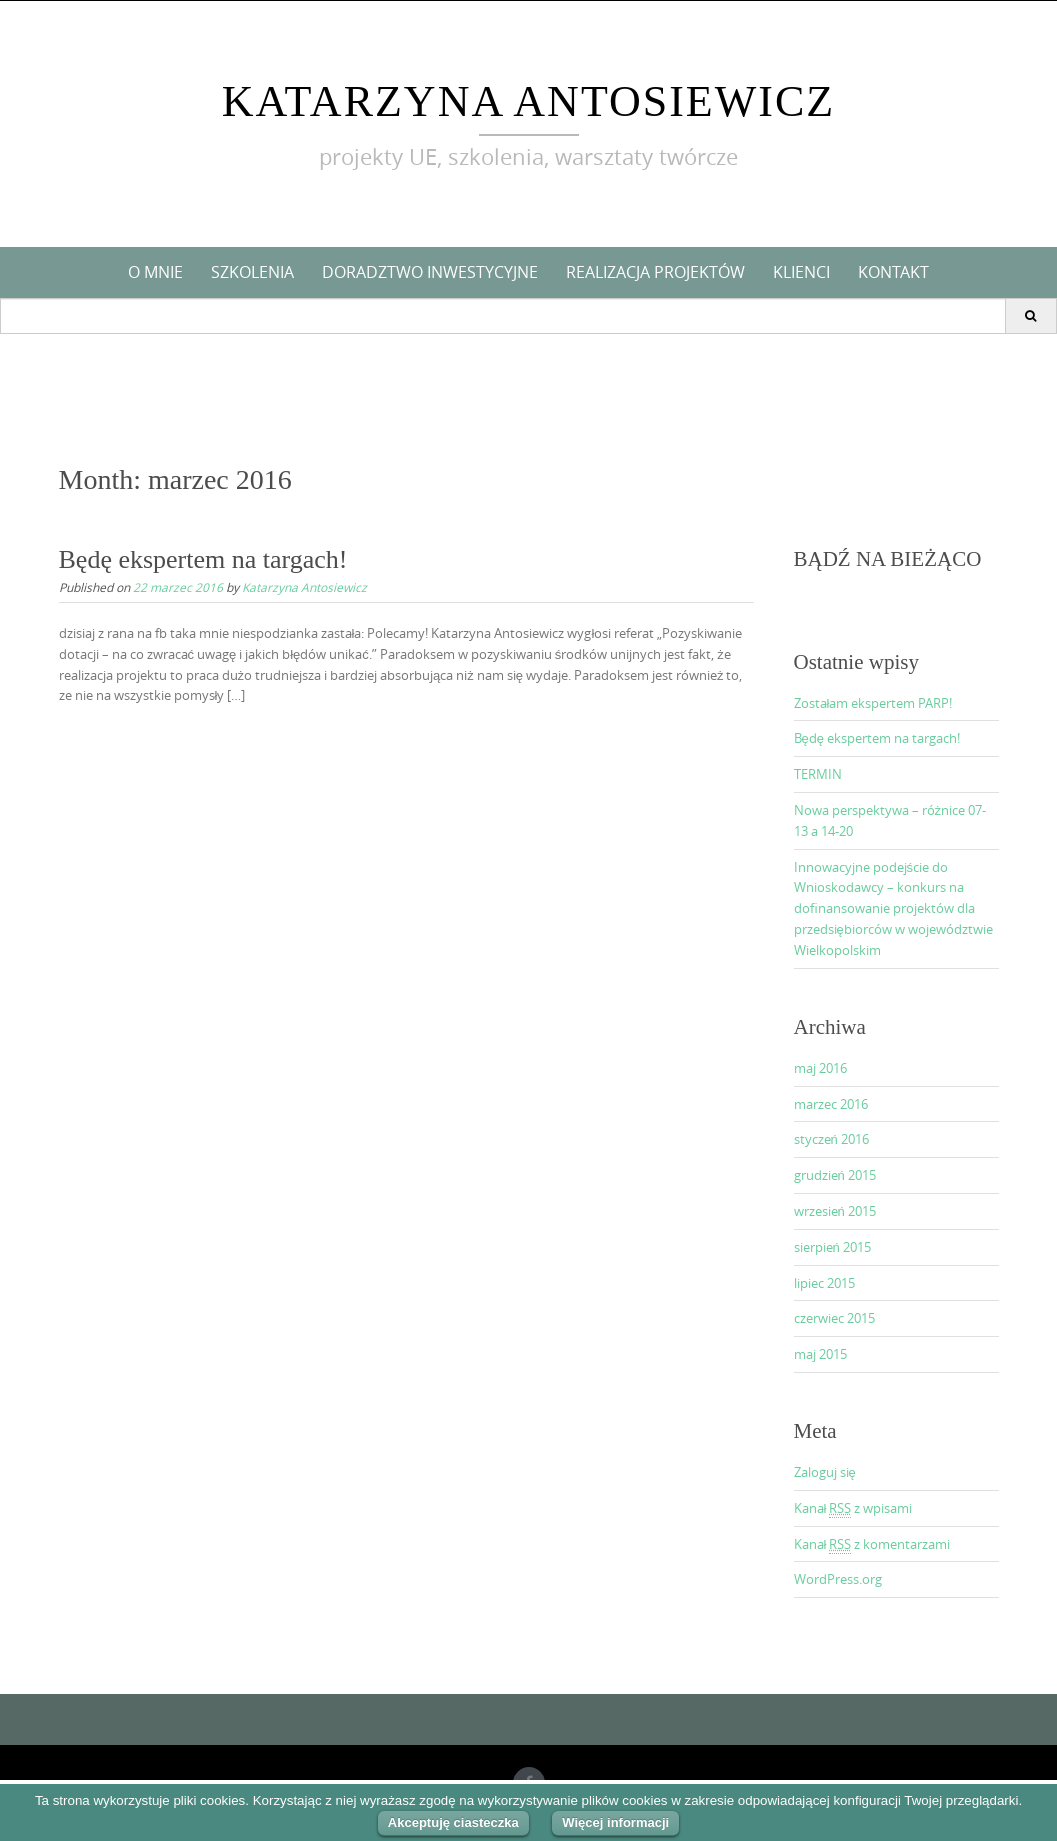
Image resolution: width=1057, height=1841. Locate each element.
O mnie (155, 272)
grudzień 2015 (835, 1175)
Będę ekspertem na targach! (203, 559)
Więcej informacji (615, 1822)
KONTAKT (893, 272)
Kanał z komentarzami (872, 1544)
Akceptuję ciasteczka (453, 1822)
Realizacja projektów (655, 272)
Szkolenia (252, 272)
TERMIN (818, 774)
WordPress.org (838, 1579)
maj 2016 (820, 1068)
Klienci (801, 272)
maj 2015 (820, 1354)
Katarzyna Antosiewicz (528, 101)
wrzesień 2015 (835, 1211)
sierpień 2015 (832, 1247)
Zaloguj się (825, 1472)
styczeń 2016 (831, 1139)
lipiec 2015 (824, 1283)
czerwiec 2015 (834, 1318)
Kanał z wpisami (853, 1508)
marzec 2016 (831, 1104)
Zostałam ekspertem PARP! (873, 703)
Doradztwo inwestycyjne (430, 272)
